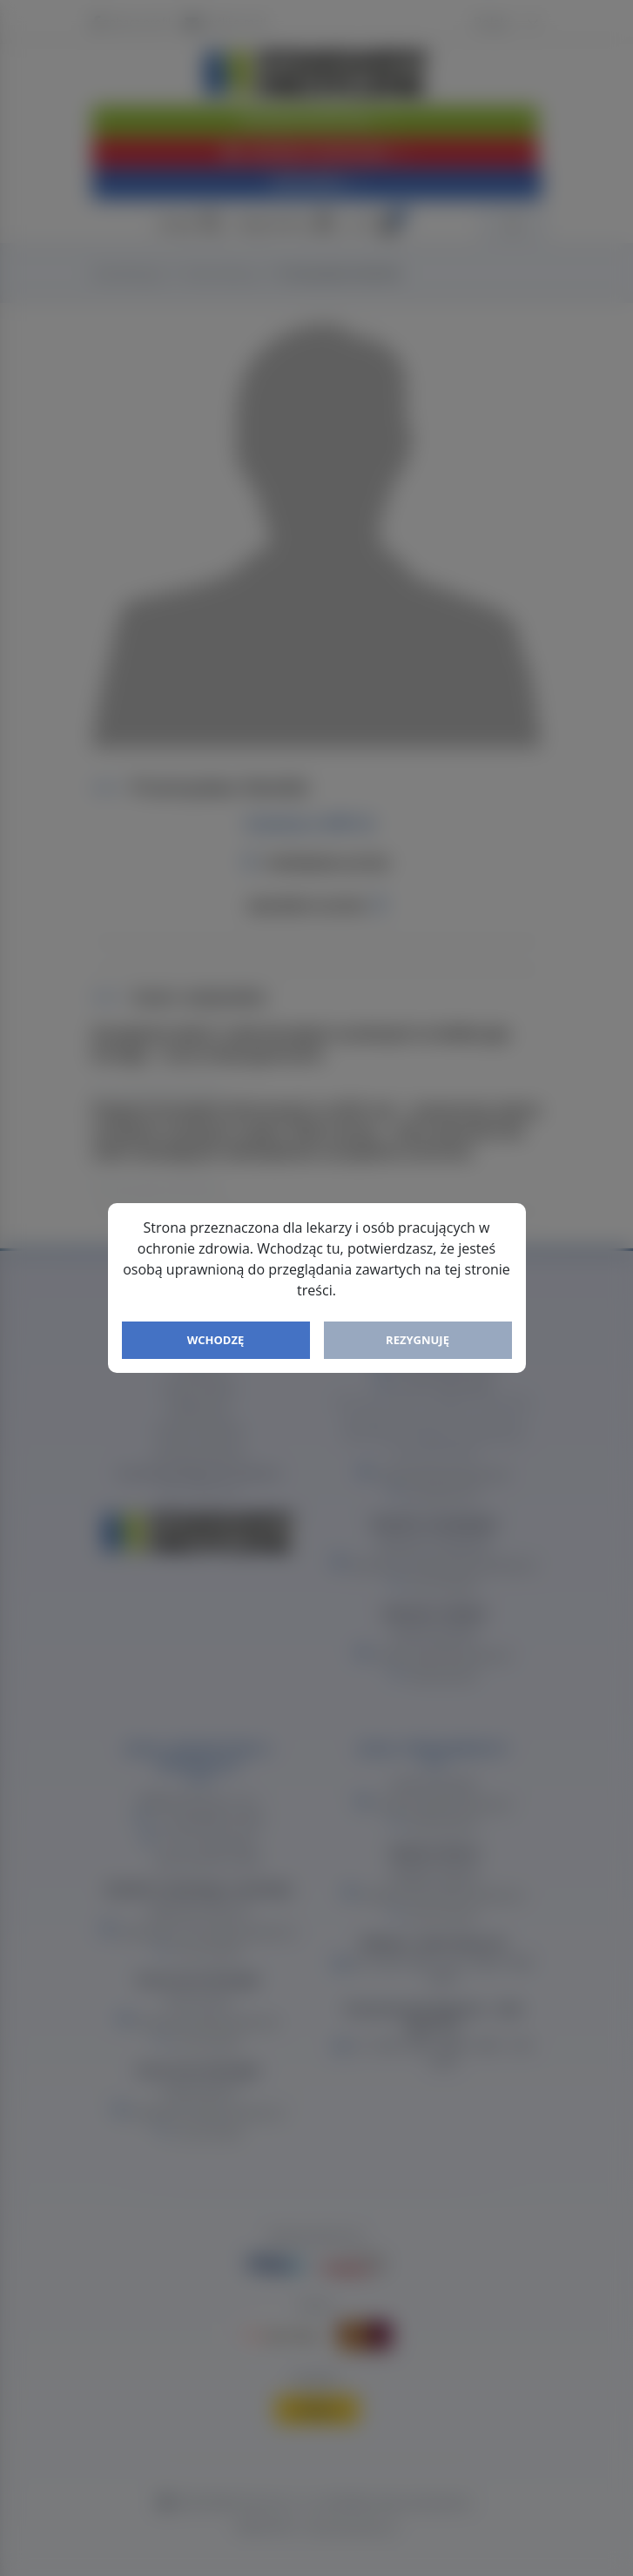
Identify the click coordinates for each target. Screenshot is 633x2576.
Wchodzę (216, 1340)
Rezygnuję (417, 1340)
